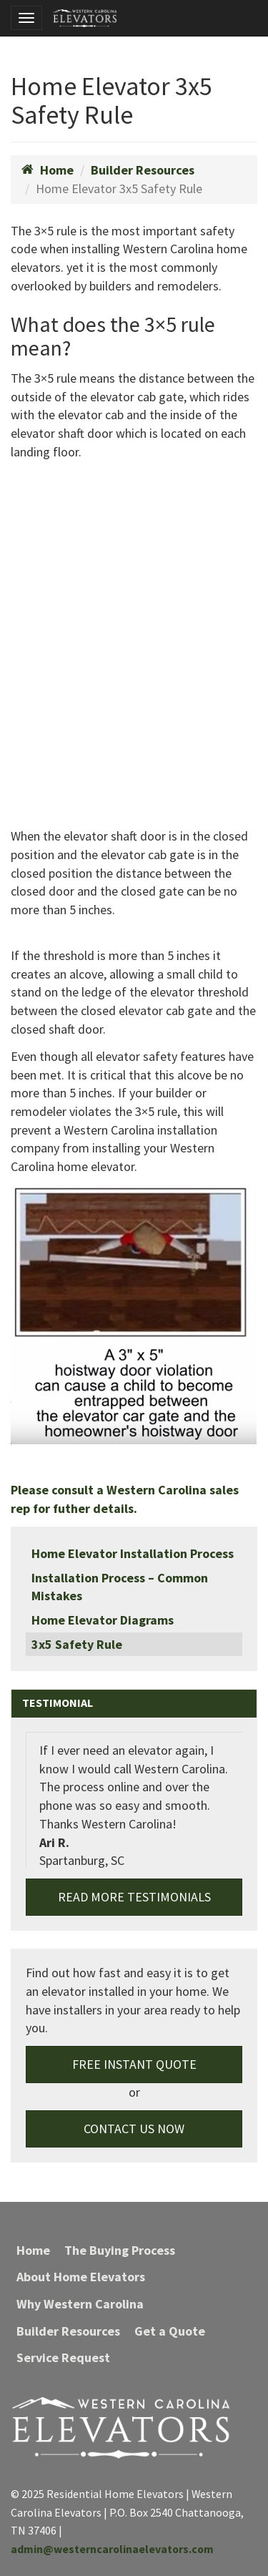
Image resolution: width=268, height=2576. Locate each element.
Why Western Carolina (80, 2304)
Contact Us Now (134, 2128)
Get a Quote (169, 2331)
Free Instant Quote (134, 2064)
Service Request (63, 2357)
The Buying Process (119, 2250)
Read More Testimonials (134, 1897)
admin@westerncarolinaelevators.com (112, 2549)
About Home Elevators (80, 2276)
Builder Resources (142, 170)
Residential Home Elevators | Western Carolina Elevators (85, 18)
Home (47, 170)
